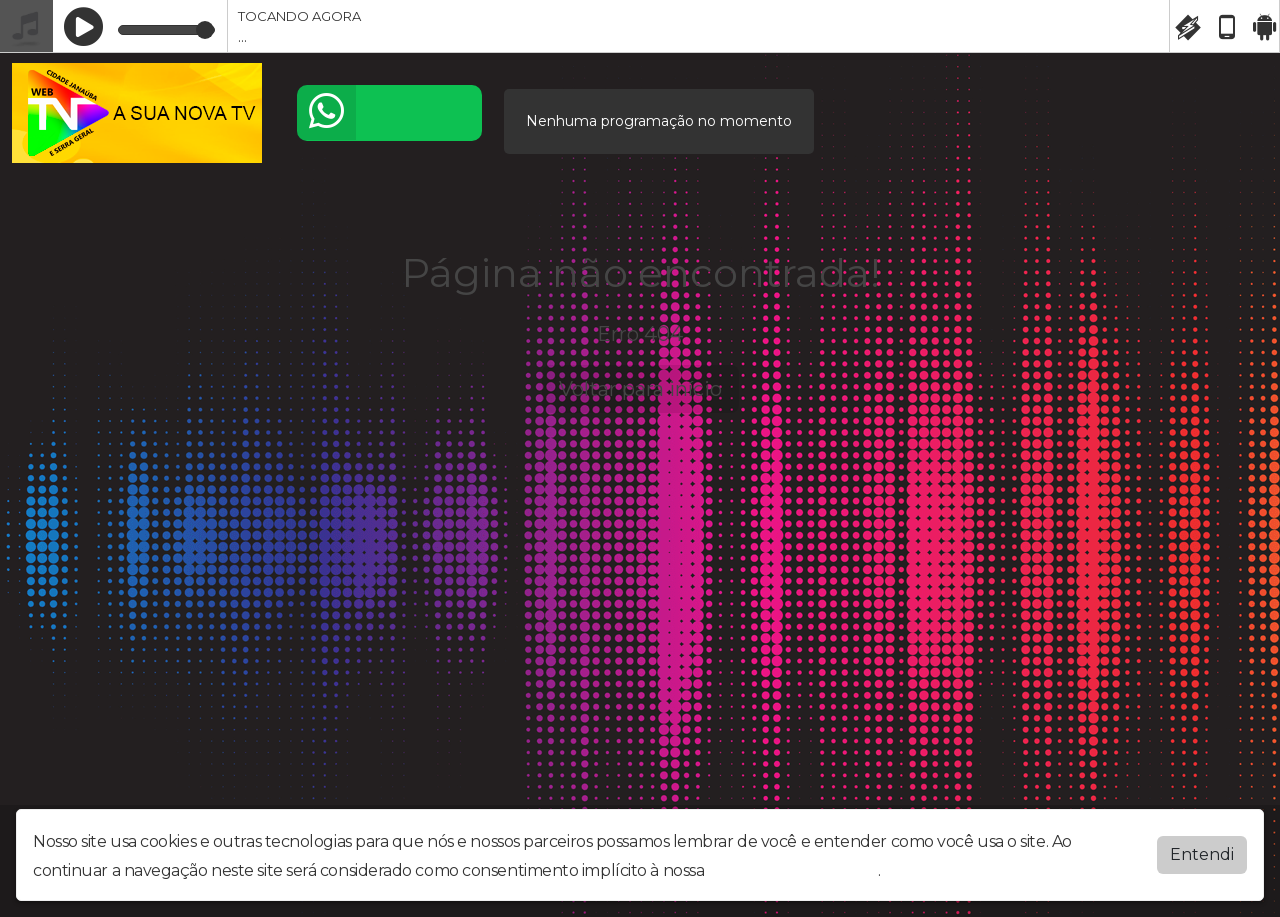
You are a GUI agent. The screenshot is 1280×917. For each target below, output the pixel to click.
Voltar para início (640, 389)
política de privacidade (793, 866)
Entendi (1202, 850)
